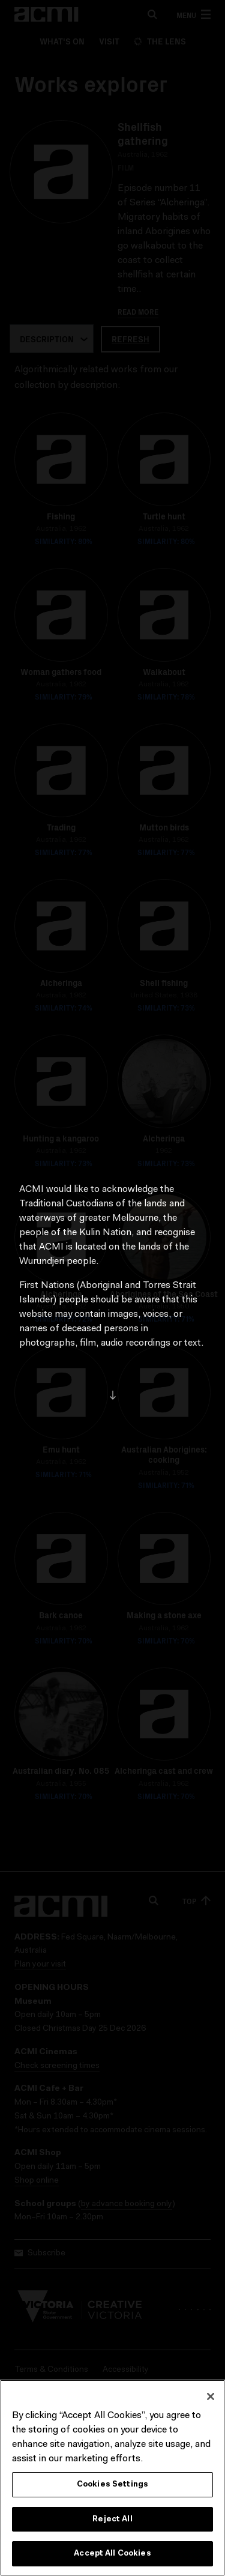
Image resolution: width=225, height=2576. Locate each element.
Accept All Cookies (112, 2555)
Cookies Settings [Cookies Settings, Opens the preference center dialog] (112, 2486)
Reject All (112, 2520)
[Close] (210, 2397)
